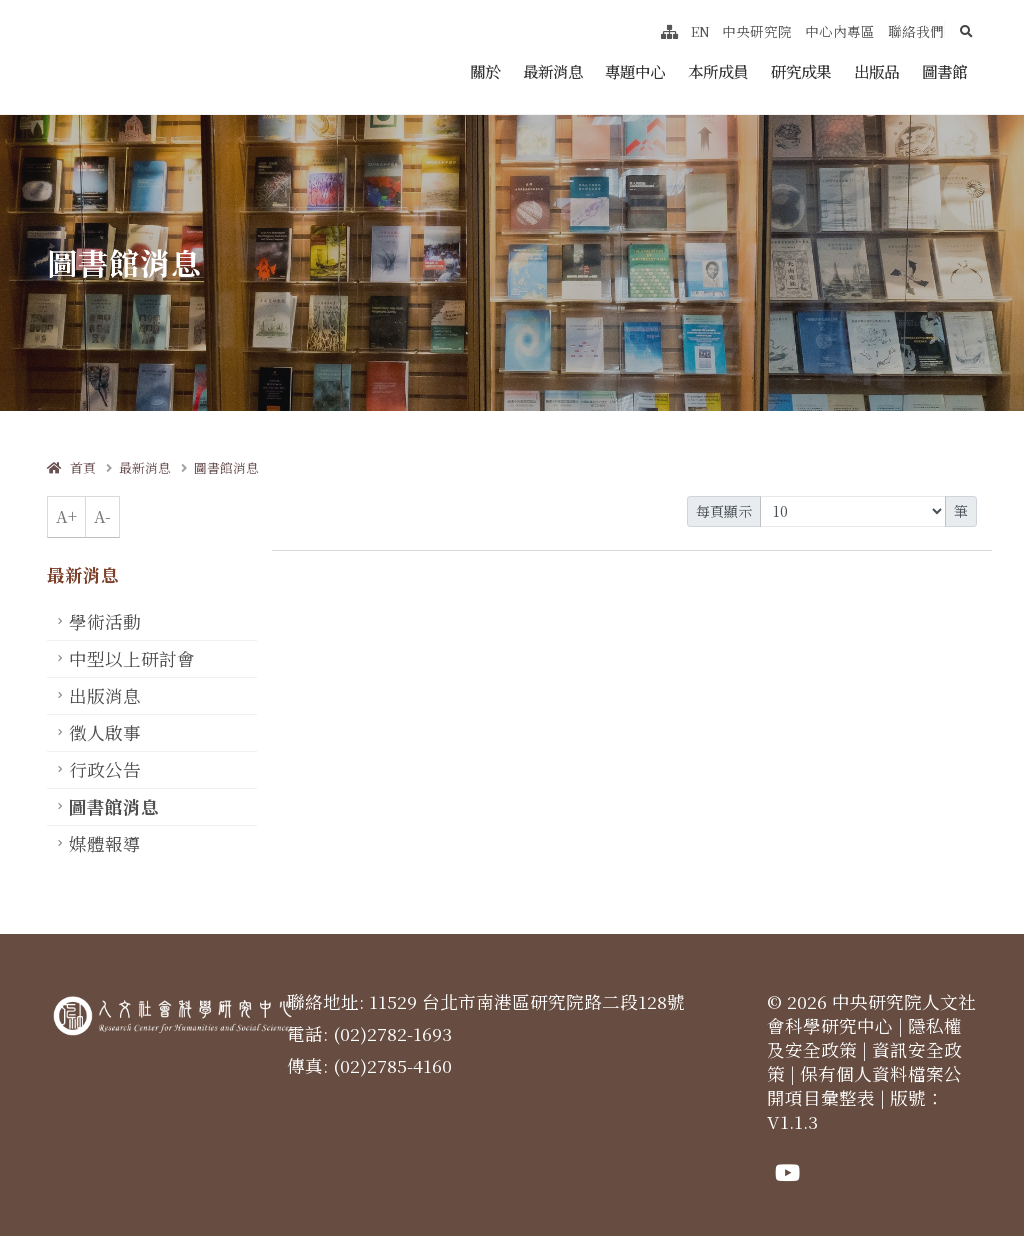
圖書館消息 (226, 467)
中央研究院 (757, 31)
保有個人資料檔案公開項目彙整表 (864, 1085)
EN (700, 31)
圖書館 (944, 71)
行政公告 (105, 769)
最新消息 (553, 71)
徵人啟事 (105, 732)
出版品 (876, 71)
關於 (485, 71)
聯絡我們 (916, 31)
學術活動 (105, 621)
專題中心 (635, 71)
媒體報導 (105, 843)
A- (102, 516)
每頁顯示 (724, 511)
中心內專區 (840, 31)
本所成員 (718, 71)
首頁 (71, 467)
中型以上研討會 (132, 658)
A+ (66, 516)
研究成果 (801, 71)
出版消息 (105, 695)
